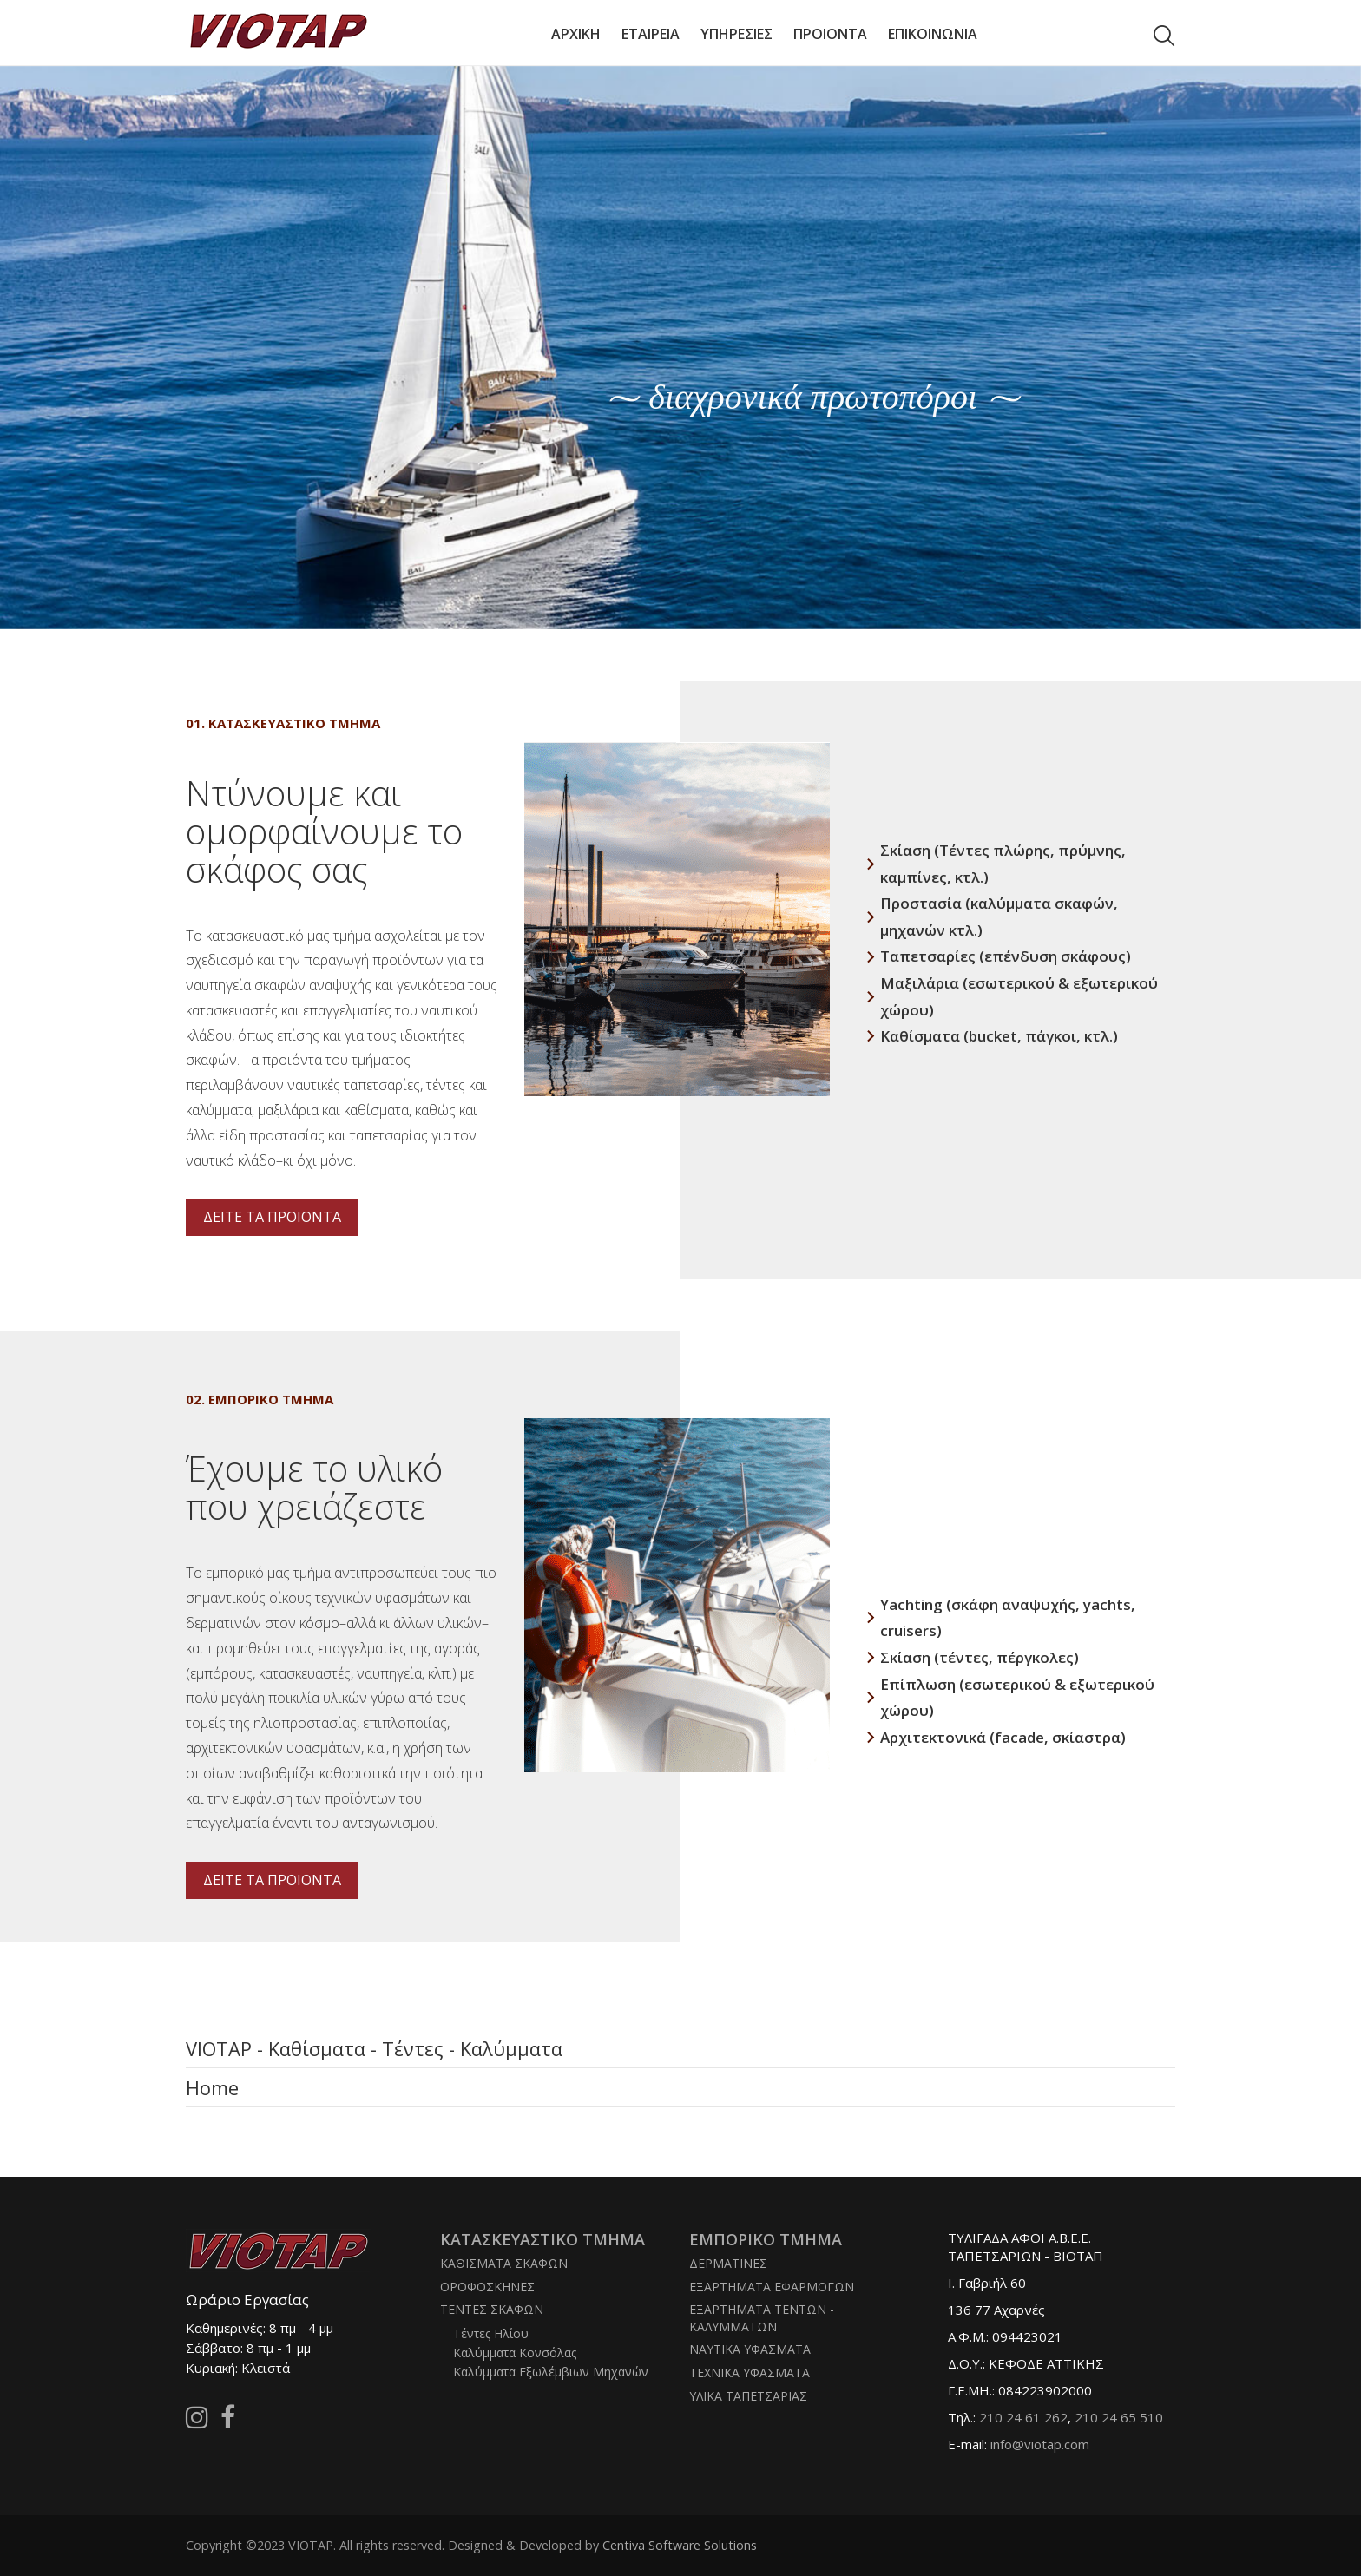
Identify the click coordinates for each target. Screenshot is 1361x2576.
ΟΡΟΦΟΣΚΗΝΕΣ (487, 2286)
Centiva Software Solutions (679, 2545)
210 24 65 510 (1119, 2417)
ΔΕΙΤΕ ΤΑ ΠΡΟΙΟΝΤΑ (272, 1216)
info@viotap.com (1039, 2444)
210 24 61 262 (1023, 2417)
